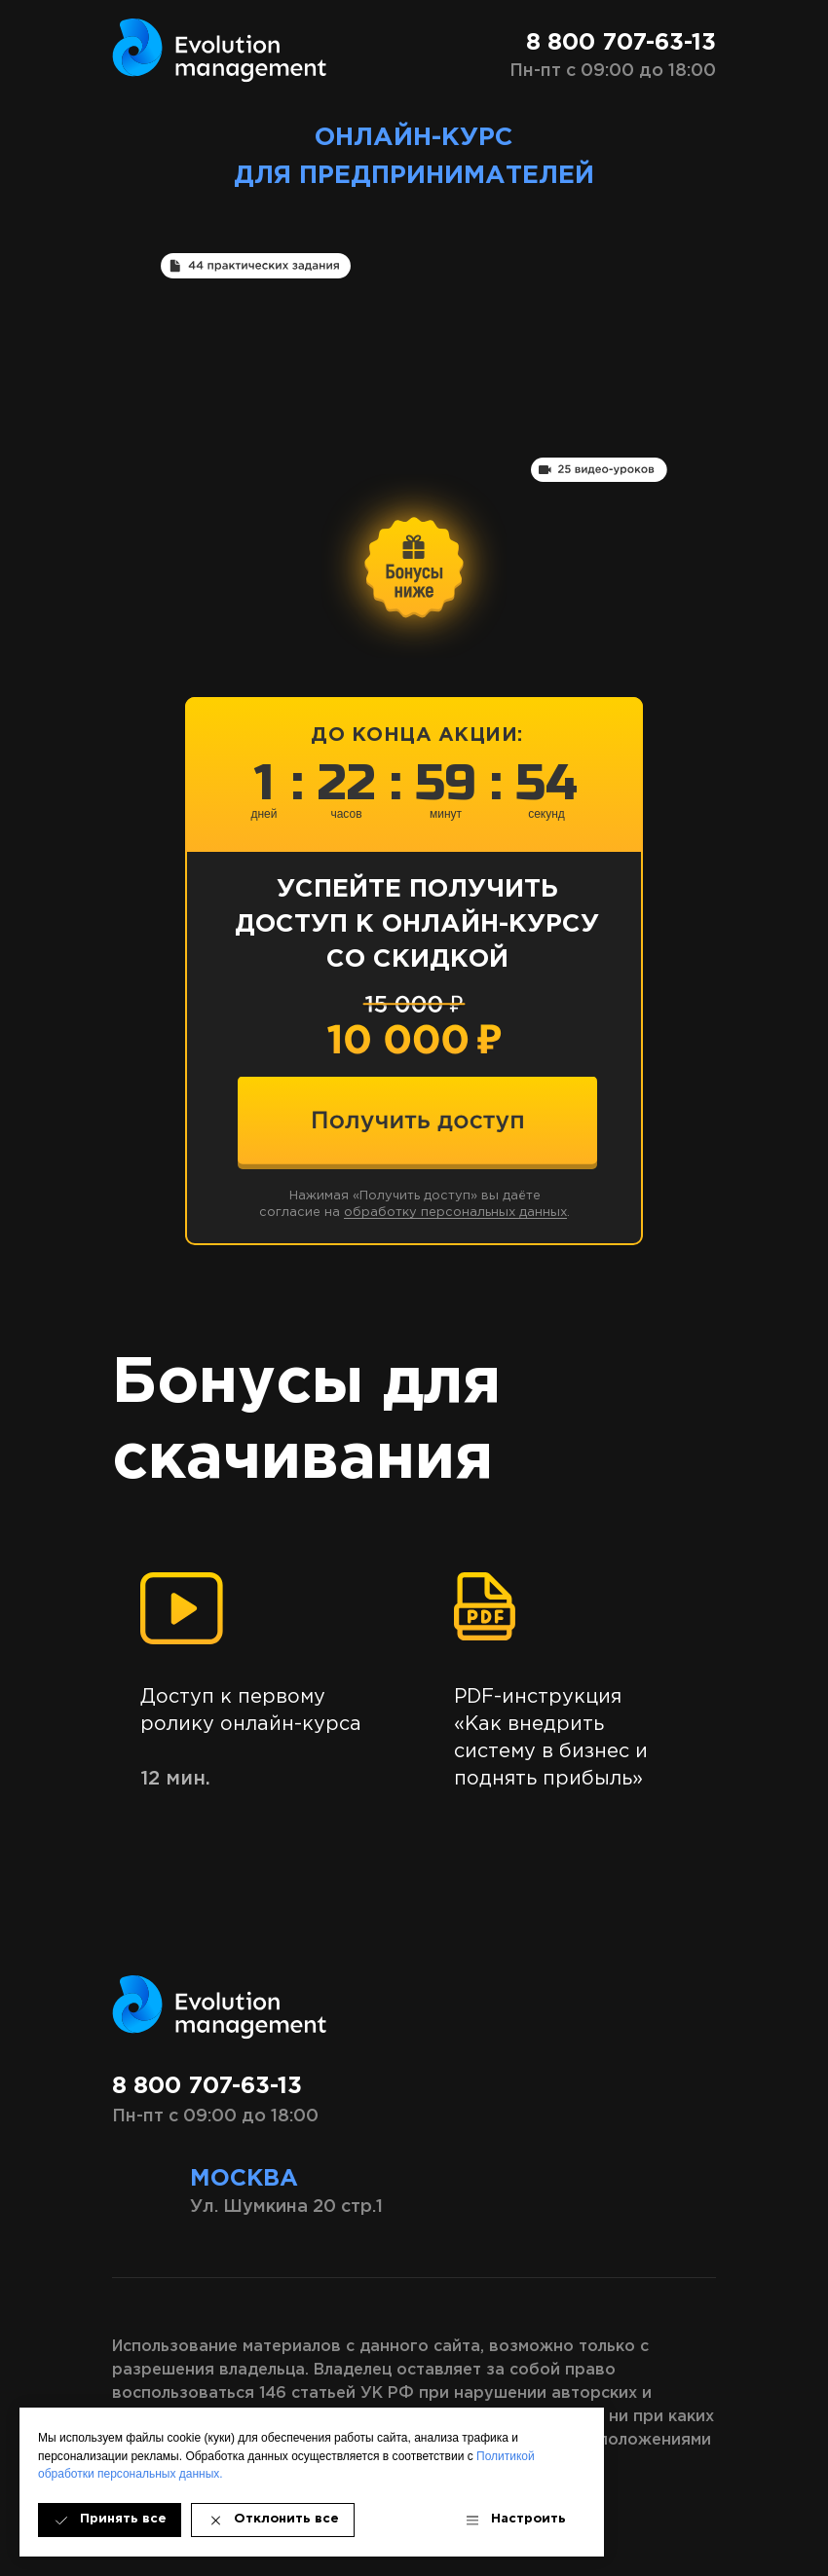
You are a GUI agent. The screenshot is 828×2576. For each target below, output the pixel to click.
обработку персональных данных (455, 1212)
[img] (417, 1120)
